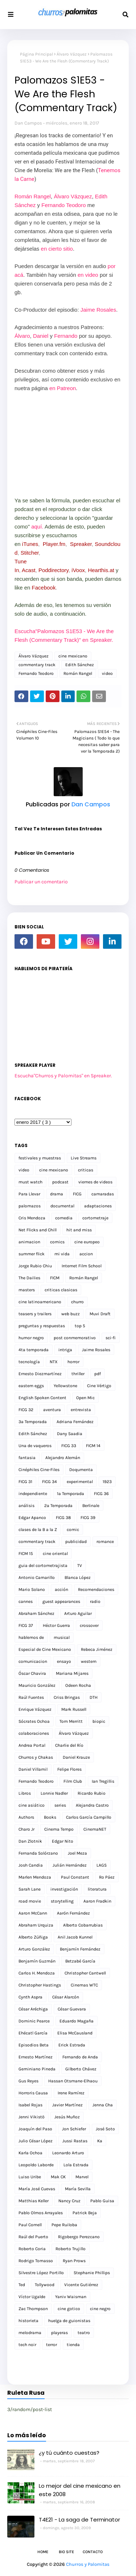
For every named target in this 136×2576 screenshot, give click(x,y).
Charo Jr (26, 1829)
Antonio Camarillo (36, 1577)
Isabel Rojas (30, 2104)
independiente (32, 1493)
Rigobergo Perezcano (79, 2236)
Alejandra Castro (92, 1805)
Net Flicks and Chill (37, 1229)
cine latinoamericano (39, 1301)
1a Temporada (70, 1493)
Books (50, 1817)
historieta (28, 2320)
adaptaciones (98, 1205)
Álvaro (22, 336)
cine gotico (69, 2308)
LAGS (101, 1865)
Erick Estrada (71, 2045)
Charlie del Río (69, 1745)
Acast (29, 570)
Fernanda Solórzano (38, 1853)
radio (95, 1601)
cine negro (100, 2308)
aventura (52, 1409)
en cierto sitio (57, 249)
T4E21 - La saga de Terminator (79, 2519)
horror (73, 1361)
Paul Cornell (30, 2224)
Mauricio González (36, 1685)
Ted (21, 2284)
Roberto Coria (32, 2248)
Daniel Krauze (76, 1757)
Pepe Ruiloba (64, 2224)
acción (61, 1589)
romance (105, 1541)
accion (86, 1253)
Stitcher (30, 553)
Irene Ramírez (71, 2092)
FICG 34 (49, 1481)
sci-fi (111, 1337)
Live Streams (83, 1158)
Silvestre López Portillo (41, 2272)
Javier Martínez (67, 2104)
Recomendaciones (96, 1589)
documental (62, 1205)
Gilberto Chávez (80, 2068)
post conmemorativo (75, 1337)
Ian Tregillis (103, 1781)
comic (73, 1529)
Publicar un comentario (41, 882)
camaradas (102, 1193)
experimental (80, 1481)
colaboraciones (33, 1733)
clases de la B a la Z (37, 1529)
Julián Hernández (70, 1865)
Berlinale (90, 1505)
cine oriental (55, 1553)
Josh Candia (30, 1865)
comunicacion (32, 1661)
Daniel (41, 336)
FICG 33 (68, 1445)
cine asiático (31, 1805)
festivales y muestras (39, 1158)
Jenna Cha (102, 2104)
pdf (97, 1373)
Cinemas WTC (84, 1985)
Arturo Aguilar (78, 1613)
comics (57, 1241)
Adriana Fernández (75, 1421)
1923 (107, 1481)
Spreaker (81, 544)
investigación (64, 1889)
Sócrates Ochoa (34, 1721)
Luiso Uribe (29, 2176)
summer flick (31, 1253)
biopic (98, 1721)
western (88, 1661)
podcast (60, 1181)
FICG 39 (88, 1517)
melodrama (29, 2332)
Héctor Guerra (56, 1625)
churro (77, 1301)
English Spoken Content (42, 1397)
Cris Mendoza (31, 1217)
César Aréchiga (33, 2009)
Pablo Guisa (102, 2200)
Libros (24, 1793)
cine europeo (87, 1241)
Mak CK (58, 2176)
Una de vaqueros (34, 1445)
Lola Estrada (75, 2164)
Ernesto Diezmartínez (40, 1373)
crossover (89, 1625)
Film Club (72, 1781)
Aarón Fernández (73, 1913)
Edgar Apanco (32, 1517)
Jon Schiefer (74, 2128)
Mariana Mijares (72, 1673)
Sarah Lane (29, 1889)
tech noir (27, 2344)
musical (62, 1637)
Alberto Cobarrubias (83, 1925)
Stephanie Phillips (92, 2272)
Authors (26, 1817)
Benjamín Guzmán (36, 1961)
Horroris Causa (33, 2092)
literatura (97, 1889)
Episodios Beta (33, 2045)
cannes (25, 1601)
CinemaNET (94, 1829)
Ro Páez (107, 1877)
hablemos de (31, 1637)
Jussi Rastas (74, 2140)
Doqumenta (81, 1469)
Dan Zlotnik (30, 1841)
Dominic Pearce (34, 2021)
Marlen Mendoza (34, 1877)
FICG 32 (25, 1409)
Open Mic (85, 1397)
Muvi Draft (100, 1313)
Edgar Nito (62, 1841)
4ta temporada (33, 1349)
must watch (30, 1181)
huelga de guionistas (69, 2320)
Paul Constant (75, 1877)
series (60, 1805)
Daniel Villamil (33, 1769)
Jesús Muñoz (67, 2116)
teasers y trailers (34, 1313)
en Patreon (62, 388)
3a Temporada (32, 1421)
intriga (65, 1349)
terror (51, 2344)
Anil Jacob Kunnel (75, 1937)
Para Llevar (29, 1193)
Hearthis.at (101, 570)
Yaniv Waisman (70, 2296)
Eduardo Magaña (76, 2021)
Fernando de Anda (80, 2056)
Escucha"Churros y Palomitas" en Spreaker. (63, 1076)
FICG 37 (25, 1625)
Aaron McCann (32, 1913)
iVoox (78, 570)
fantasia (27, 1457)
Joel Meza (77, 1853)
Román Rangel (33, 196)
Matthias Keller (33, 2200)
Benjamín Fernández (80, 1949)
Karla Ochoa (30, 2152)
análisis (26, 1505)
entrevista (81, 1409)
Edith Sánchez (79, 664)
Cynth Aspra (30, 1997)
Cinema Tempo (59, 1829)
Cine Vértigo (99, 1385)
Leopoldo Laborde (36, 2164)
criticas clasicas (61, 1289)
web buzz (70, 1313)
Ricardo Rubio (92, 1793)
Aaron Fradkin (97, 1901)
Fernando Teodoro (63, 205)
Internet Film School (82, 1265)
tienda (73, 2344)
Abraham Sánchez (36, 1613)
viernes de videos (95, 1181)
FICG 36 (101, 1493)
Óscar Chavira (32, 1673)
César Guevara (72, 2009)
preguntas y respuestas (41, 1325)
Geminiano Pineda (36, 2068)
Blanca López (78, 1577)
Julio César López (35, 2140)
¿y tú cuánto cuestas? (69, 2452)
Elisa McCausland (74, 2033)
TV (79, 1565)
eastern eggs (31, 1385)
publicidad (76, 1541)
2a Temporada (58, 1505)
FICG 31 (25, 1481)
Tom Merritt (71, 1721)
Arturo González (34, 1949)
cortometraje (95, 1217)
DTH (94, 1697)
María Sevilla (78, 2188)
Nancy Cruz (69, 2200)
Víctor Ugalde (31, 2296)
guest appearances (61, 1601)
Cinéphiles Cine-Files (38, 1469)
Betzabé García (80, 1961)
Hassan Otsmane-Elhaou (73, 2080)
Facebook (44, 587)
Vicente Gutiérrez (81, 2284)
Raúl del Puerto (33, 2236)
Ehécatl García (33, 2033)
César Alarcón (65, 1997)
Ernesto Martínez (35, 2056)
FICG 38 (63, 1517)
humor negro (31, 1337)
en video (88, 275)
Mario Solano (31, 1589)
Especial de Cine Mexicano (44, 1649)
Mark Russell (73, 1709)
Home (42, 2551)
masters (26, 1289)
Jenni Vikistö (31, 2116)
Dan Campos (28, 123)
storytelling (62, 1901)
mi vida (62, 1253)
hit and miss (79, 1229)
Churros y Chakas (35, 1757)
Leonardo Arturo (68, 2152)
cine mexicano (72, 656)
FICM (54, 1277)
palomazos (29, 1205)
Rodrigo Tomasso (35, 2260)
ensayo (64, 1661)
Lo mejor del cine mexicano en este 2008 (79, 2490)
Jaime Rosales (98, 310)
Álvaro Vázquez (72, 54)
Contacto (93, 2551)
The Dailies (29, 1277)
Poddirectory (53, 570)
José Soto (105, 2128)
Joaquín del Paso (35, 2128)
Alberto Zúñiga (33, 1937)
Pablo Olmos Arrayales (40, 2212)
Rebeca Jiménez (96, 1649)
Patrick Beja (85, 2212)
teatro (84, 2332)
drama (56, 1193)
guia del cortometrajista (42, 1565)
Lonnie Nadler (54, 1793)
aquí (36, 526)
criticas (85, 1169)
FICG (77, 1193)
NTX (54, 1361)
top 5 (80, 1325)
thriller (78, 1373)
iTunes (30, 544)
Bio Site (66, 2551)
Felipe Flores (69, 1769)
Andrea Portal (31, 1745)
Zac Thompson (33, 2308)
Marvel (81, 2176)
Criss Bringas (67, 1697)
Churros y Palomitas (88, 2564)
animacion (29, 1241)
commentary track (36, 664)
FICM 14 (93, 1445)
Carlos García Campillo (88, 1817)
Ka (99, 2140)
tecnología (29, 1361)
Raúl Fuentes (31, 1697)
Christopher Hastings (39, 1985)
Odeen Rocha (78, 1685)
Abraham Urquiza (35, 1925)
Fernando (65, 336)
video (107, 673)
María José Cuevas (36, 2188)
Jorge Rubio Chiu (35, 1265)
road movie (29, 1901)
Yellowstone (65, 1385)
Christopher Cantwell (85, 1973)
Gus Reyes (28, 2080)
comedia (64, 1217)
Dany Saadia (69, 1433)
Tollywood (44, 2284)
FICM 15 (25, 1553)
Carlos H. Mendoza (36, 1973)
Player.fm (54, 544)
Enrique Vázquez (34, 1709)
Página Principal (36, 54)
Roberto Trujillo (70, 2248)
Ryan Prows (74, 2260)
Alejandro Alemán (62, 1457)
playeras (59, 2332)
